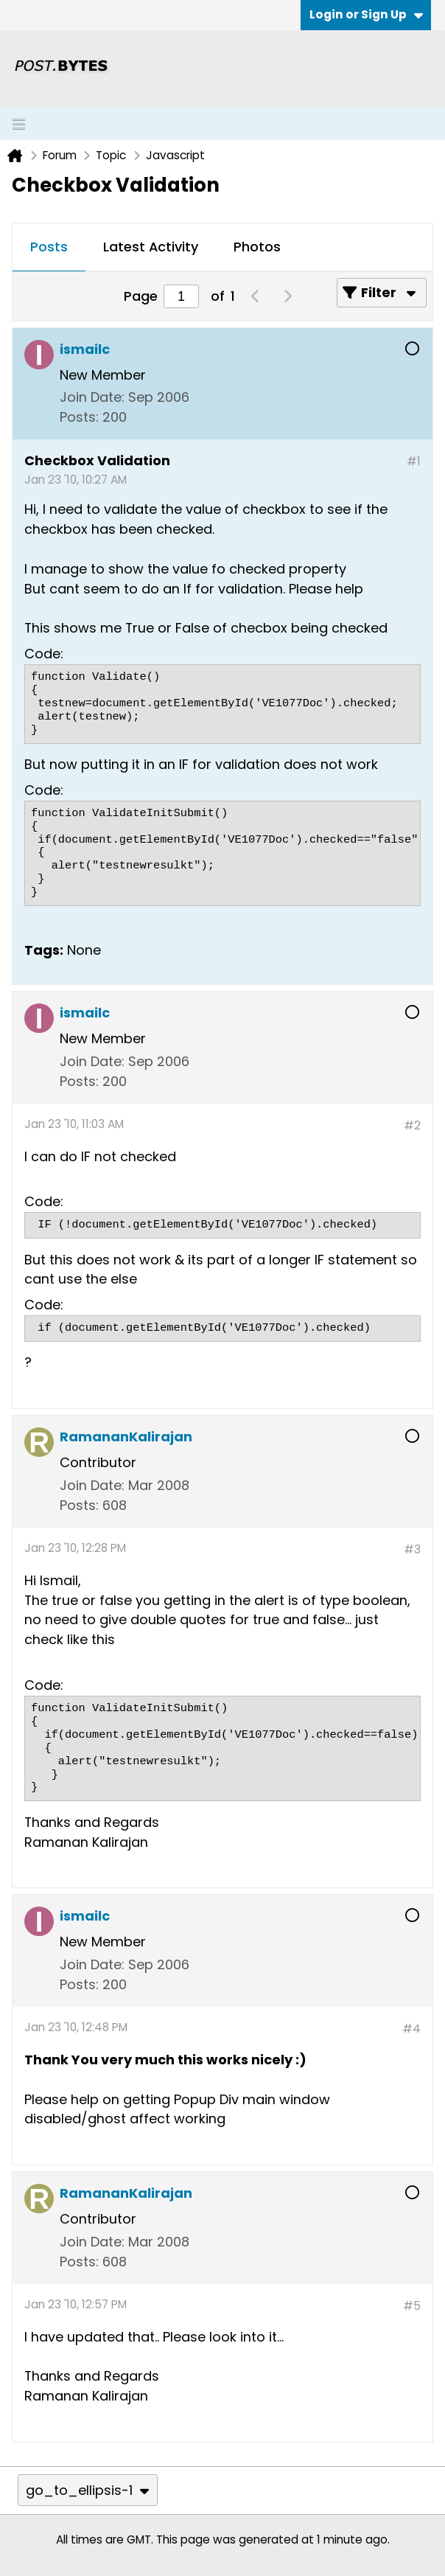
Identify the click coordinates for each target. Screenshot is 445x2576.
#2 (412, 1125)
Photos (257, 246)
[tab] (49, 247)
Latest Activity (150, 246)
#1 (414, 461)
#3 (412, 1549)
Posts (49, 246)
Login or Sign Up (366, 14)
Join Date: (92, 397)
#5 (412, 2306)
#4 (411, 2028)
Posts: (79, 417)
